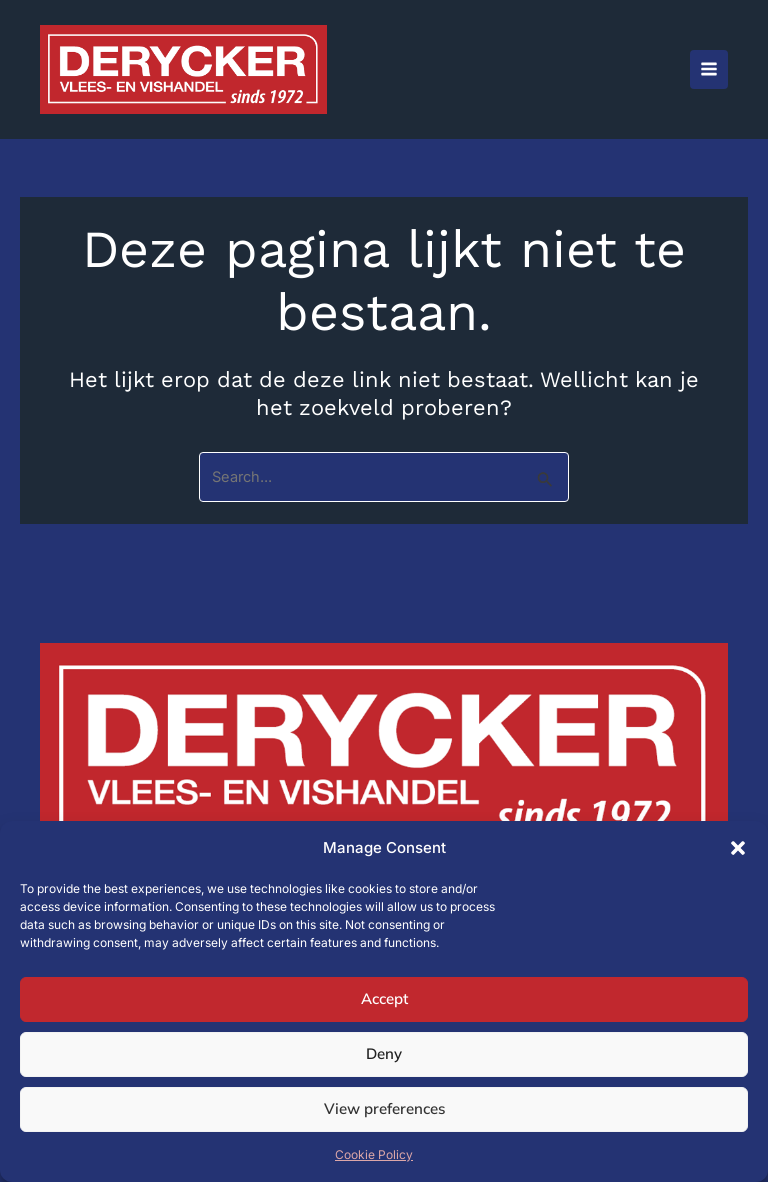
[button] (738, 848)
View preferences (384, 1108)
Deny (384, 1053)
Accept (384, 998)
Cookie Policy (374, 1154)
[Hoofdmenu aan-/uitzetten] (709, 69)
